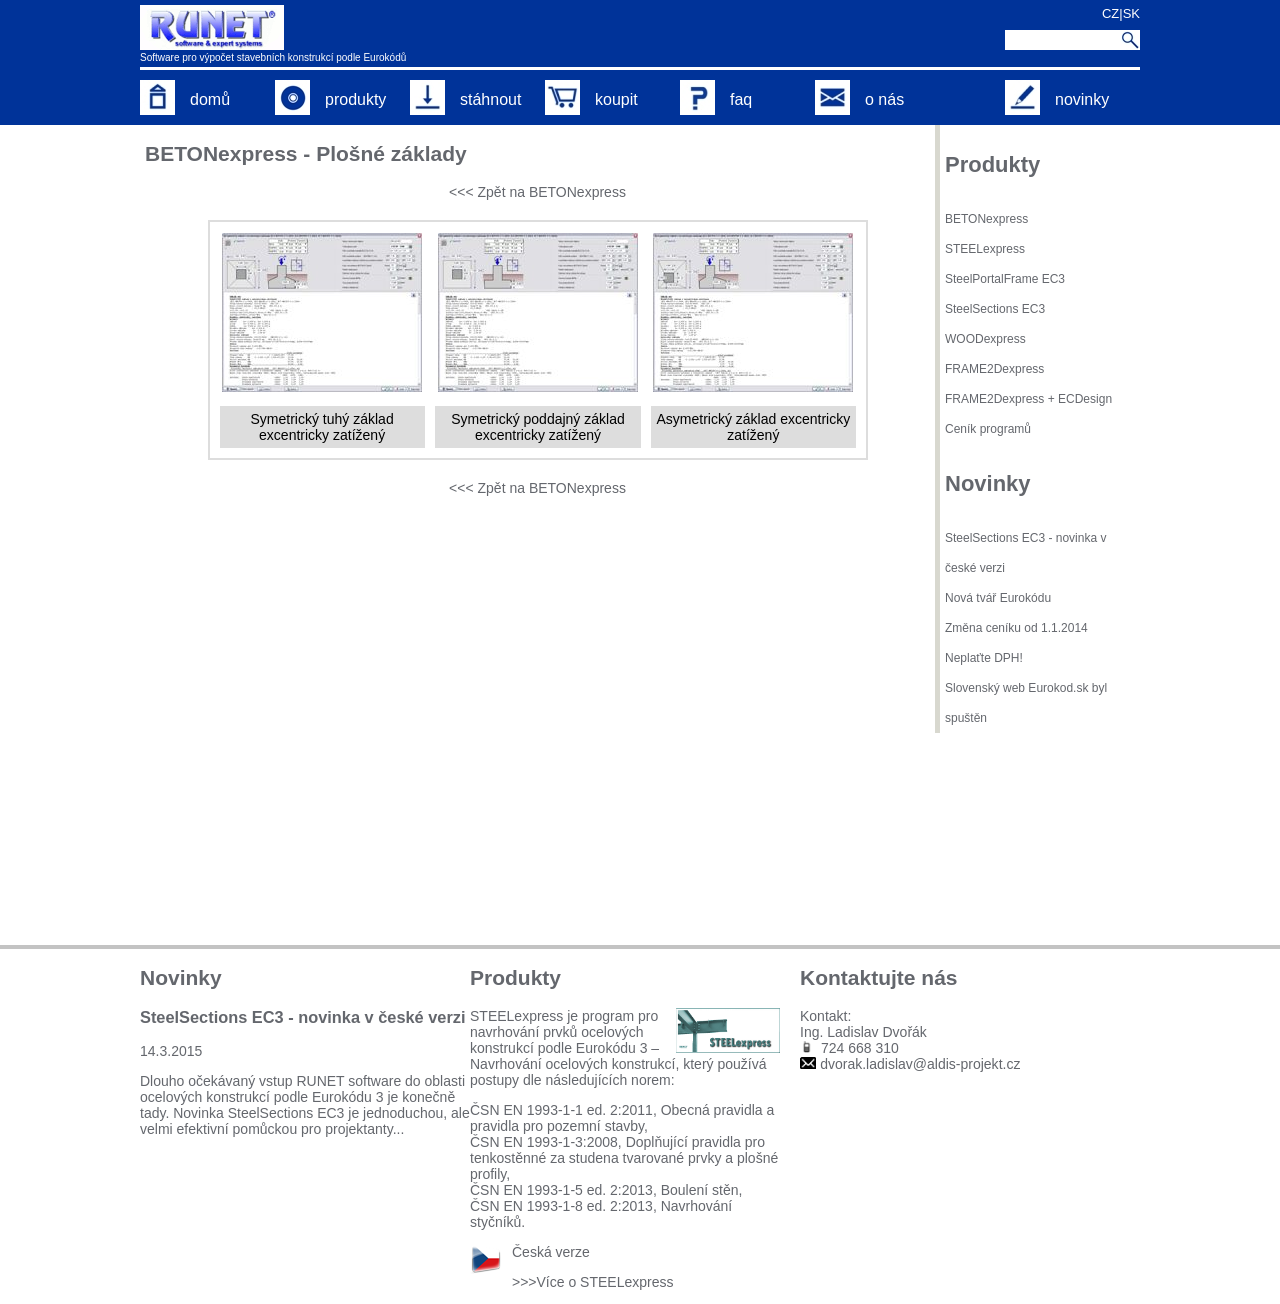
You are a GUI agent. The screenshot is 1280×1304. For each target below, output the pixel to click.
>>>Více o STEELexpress (592, 1282)
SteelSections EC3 (995, 309)
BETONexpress (986, 219)
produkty (330, 99)
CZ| (1112, 13)
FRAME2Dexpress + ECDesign (1028, 399)
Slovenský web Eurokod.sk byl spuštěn (1026, 703)
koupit (591, 99)
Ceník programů (988, 429)
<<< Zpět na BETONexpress (537, 192)
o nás (859, 99)
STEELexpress (985, 249)
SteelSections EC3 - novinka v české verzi (1025, 553)
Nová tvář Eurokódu (998, 598)
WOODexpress (985, 339)
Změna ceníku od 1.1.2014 (1016, 628)
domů (185, 99)
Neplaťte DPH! (984, 658)
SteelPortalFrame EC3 (1005, 279)
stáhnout (465, 99)
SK (1131, 13)
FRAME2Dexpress (994, 369)
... (399, 1129)
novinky (1057, 99)
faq (716, 99)
